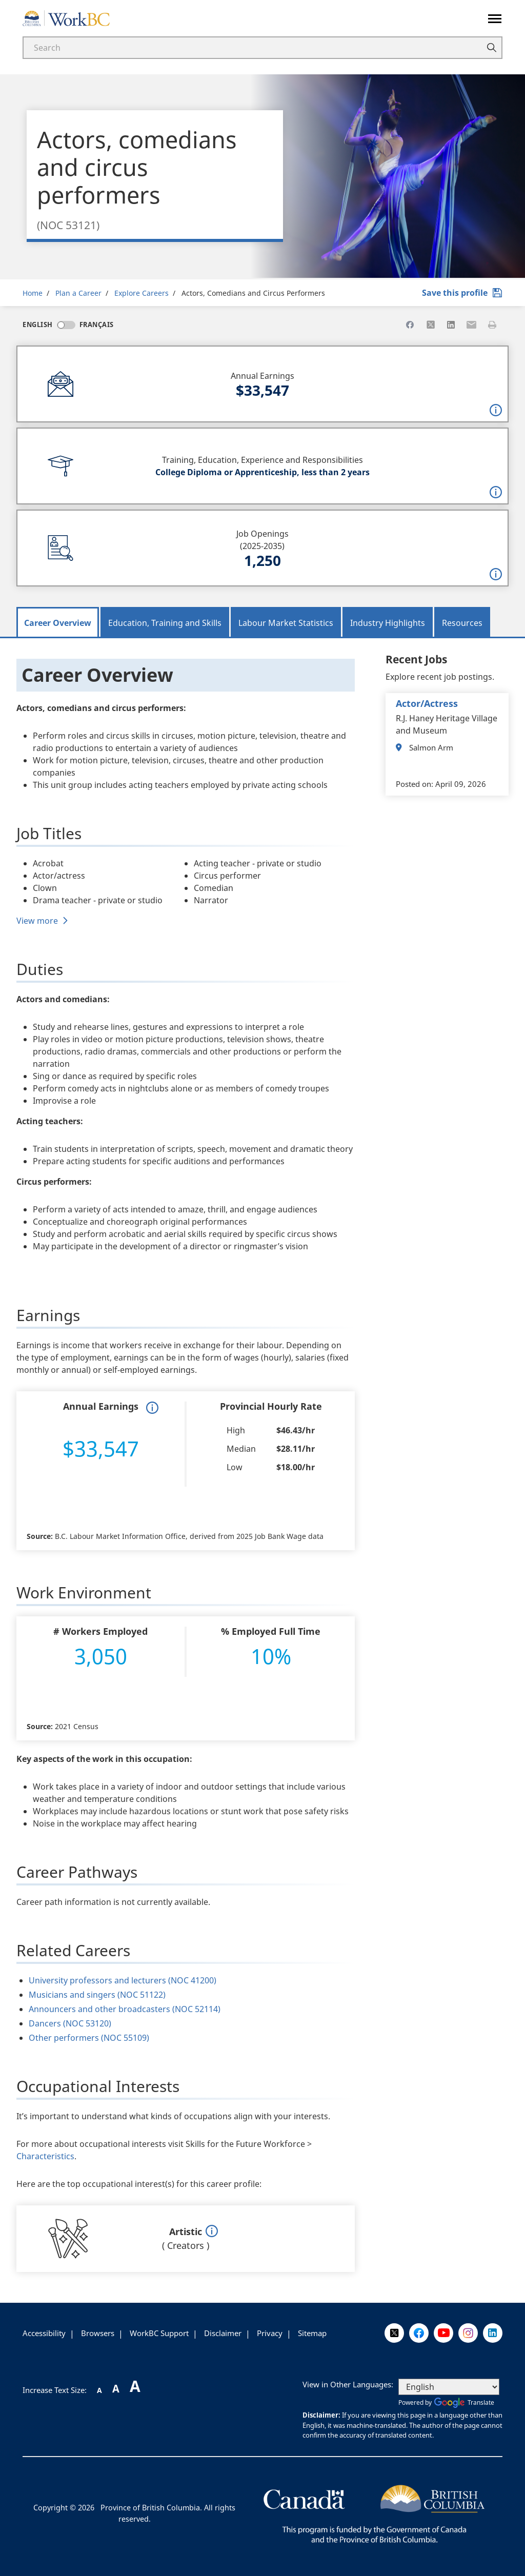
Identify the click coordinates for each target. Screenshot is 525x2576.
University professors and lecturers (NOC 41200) (122, 1980)
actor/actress (427, 703)
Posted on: (414, 784)
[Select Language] (448, 2387)
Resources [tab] (462, 622)
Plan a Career (78, 293)
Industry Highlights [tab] (387, 622)
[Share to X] (430, 324)
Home (33, 293)
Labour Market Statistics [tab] (285, 622)
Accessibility (44, 2333)
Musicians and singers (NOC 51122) (97, 1994)
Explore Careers (141, 293)
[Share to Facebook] (410, 324)
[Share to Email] (471, 324)
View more (37, 920)
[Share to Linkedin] (451, 324)
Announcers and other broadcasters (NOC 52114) (124, 2009)
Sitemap (312, 2333)
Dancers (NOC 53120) (70, 2023)
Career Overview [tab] (57, 622)
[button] (495, 410)
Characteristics (45, 2156)
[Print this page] (492, 324)
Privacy (269, 2333)
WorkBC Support (159, 2333)
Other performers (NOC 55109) (89, 2037)
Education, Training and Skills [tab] (164, 622)
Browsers (97, 2333)
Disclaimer (222, 2333)
